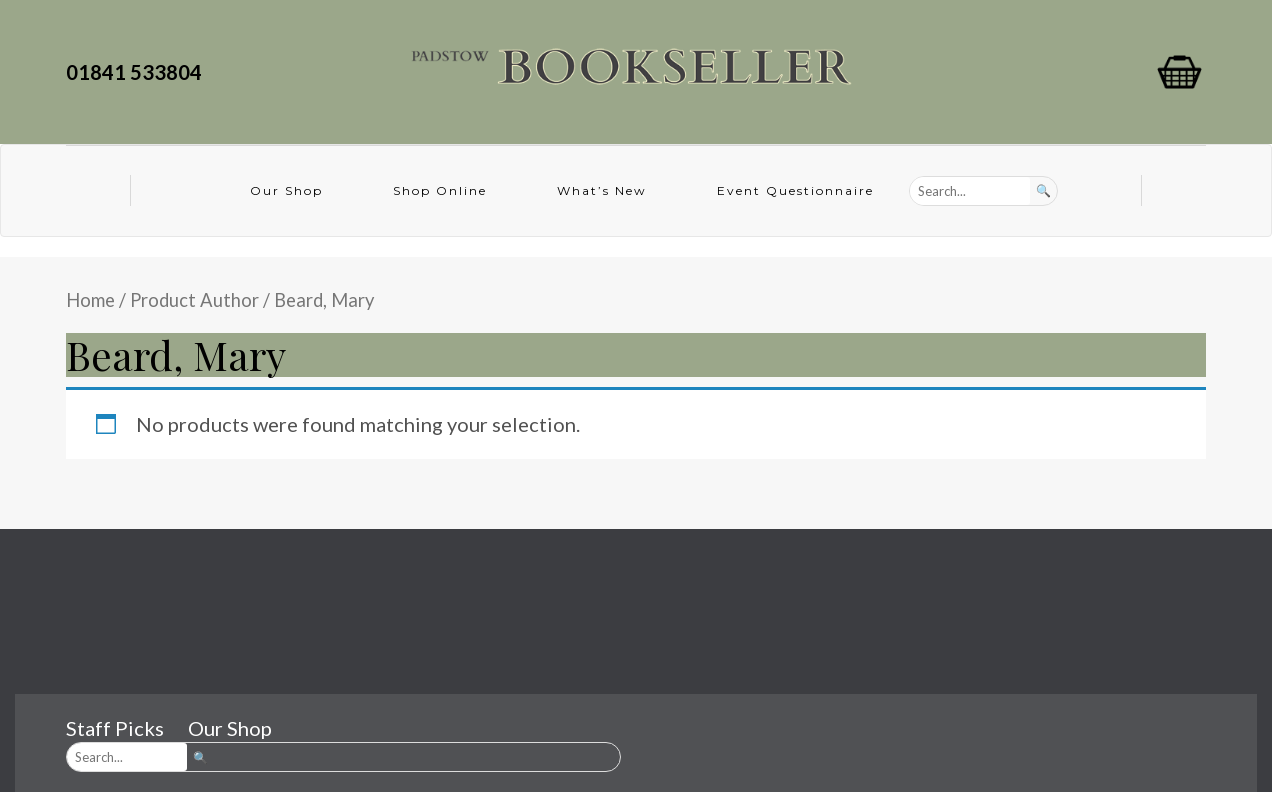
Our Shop (286, 190)
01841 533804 (138, 72)
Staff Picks (115, 728)
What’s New (602, 190)
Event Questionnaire (795, 190)
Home (90, 300)
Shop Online (440, 190)
